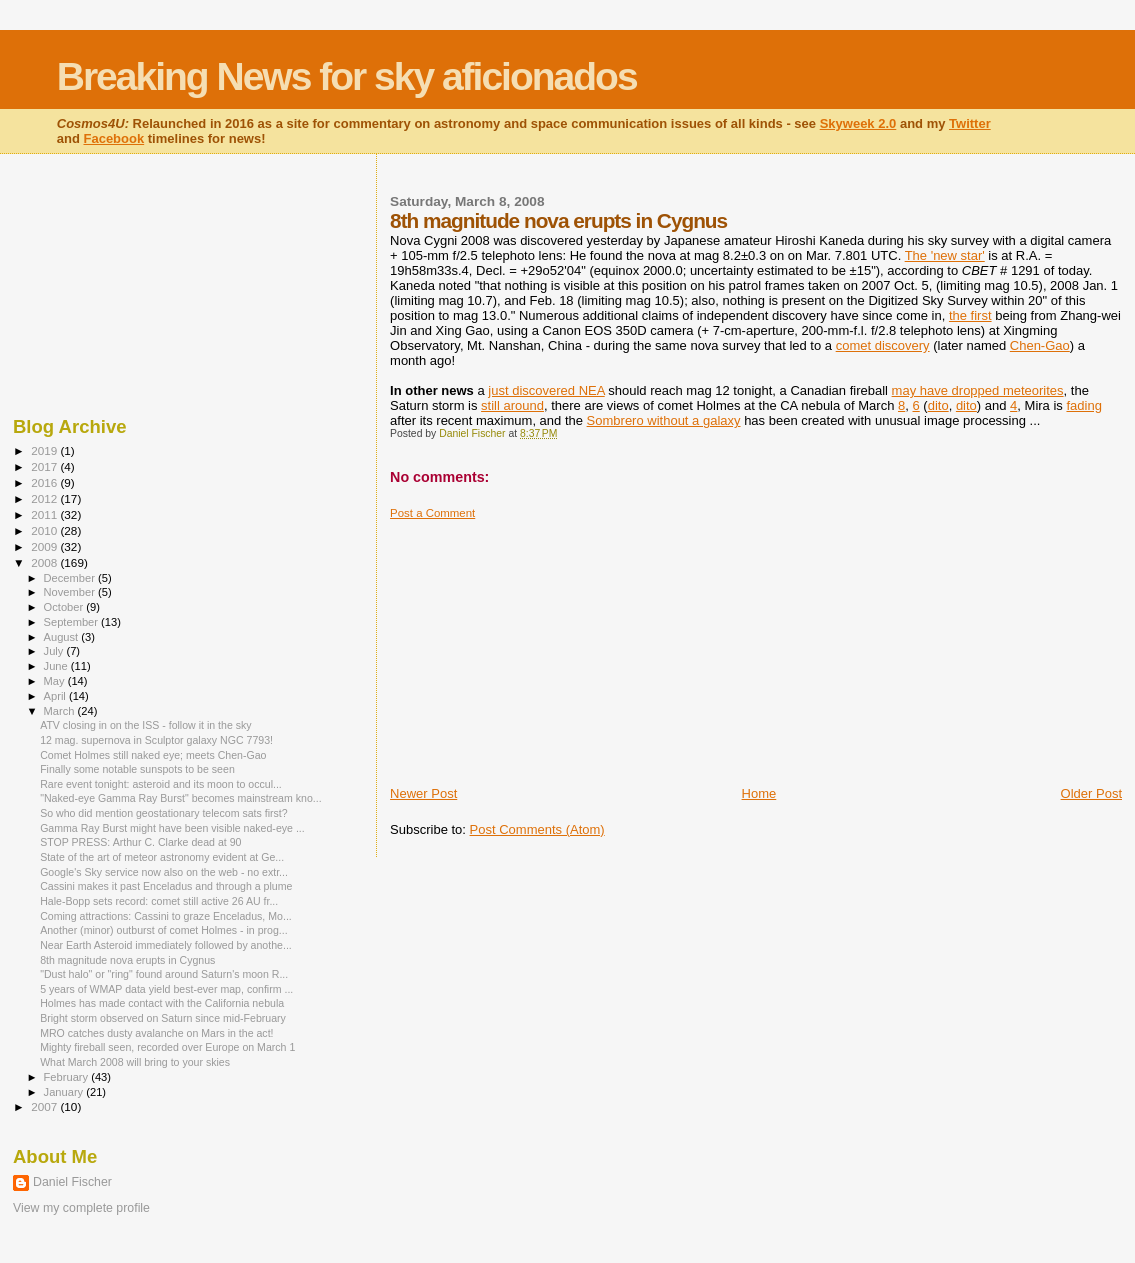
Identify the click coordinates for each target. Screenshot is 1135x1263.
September (73, 622)
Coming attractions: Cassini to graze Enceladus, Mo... (166, 916)
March (61, 711)
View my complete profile (81, 1208)
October (65, 607)
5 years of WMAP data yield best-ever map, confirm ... (166, 989)
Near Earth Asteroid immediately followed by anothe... (166, 945)
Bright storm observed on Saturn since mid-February (163, 1018)
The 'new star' (945, 255)
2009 (45, 546)
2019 (45, 450)
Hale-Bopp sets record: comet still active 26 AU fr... (159, 901)
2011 (45, 514)
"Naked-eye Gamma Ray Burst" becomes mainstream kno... (180, 798)
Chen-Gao (1040, 345)
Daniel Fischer (72, 1182)
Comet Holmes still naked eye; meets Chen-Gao (153, 755)
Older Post (1091, 793)
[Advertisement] (540, 645)
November (71, 592)
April (56, 696)
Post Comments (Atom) (537, 829)
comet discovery (883, 345)
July (55, 651)
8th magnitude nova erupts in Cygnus (127, 960)
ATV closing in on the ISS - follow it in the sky (145, 725)
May (56, 681)
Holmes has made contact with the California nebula (162, 1003)
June (57, 666)
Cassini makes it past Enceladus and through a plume (166, 886)
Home (759, 793)
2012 (45, 498)
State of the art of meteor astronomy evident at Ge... (162, 857)
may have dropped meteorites (978, 390)
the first (970, 315)
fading (1083, 405)
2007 (45, 1106)
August (63, 637)
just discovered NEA (546, 390)
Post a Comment (432, 513)
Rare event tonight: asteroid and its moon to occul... (161, 784)
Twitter (970, 123)
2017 (45, 466)
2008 (45, 562)
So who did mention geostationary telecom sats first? (164, 813)
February (68, 1077)
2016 (45, 482)
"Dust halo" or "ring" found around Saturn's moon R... (164, 974)
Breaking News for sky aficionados (347, 76)
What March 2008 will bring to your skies (135, 1062)
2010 (45, 530)
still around (512, 405)
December (71, 578)
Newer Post (423, 793)
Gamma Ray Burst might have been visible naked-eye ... (172, 828)
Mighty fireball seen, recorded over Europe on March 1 (167, 1047)
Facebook (113, 138)
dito (938, 405)
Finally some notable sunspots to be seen (137, 769)
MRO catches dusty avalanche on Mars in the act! (156, 1033)
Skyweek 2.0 (858, 123)
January (65, 1092)
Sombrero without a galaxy (664, 420)
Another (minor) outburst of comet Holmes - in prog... (164, 930)
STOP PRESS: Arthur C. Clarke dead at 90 (140, 842)
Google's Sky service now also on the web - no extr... (164, 872)
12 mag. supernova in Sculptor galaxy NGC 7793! (156, 740)
